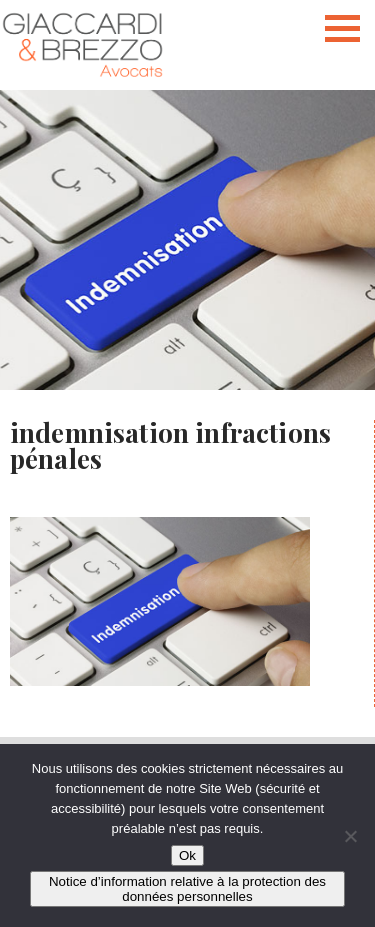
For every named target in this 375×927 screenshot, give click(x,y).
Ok (187, 855)
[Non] (350, 836)
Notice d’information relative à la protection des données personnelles (187, 889)
